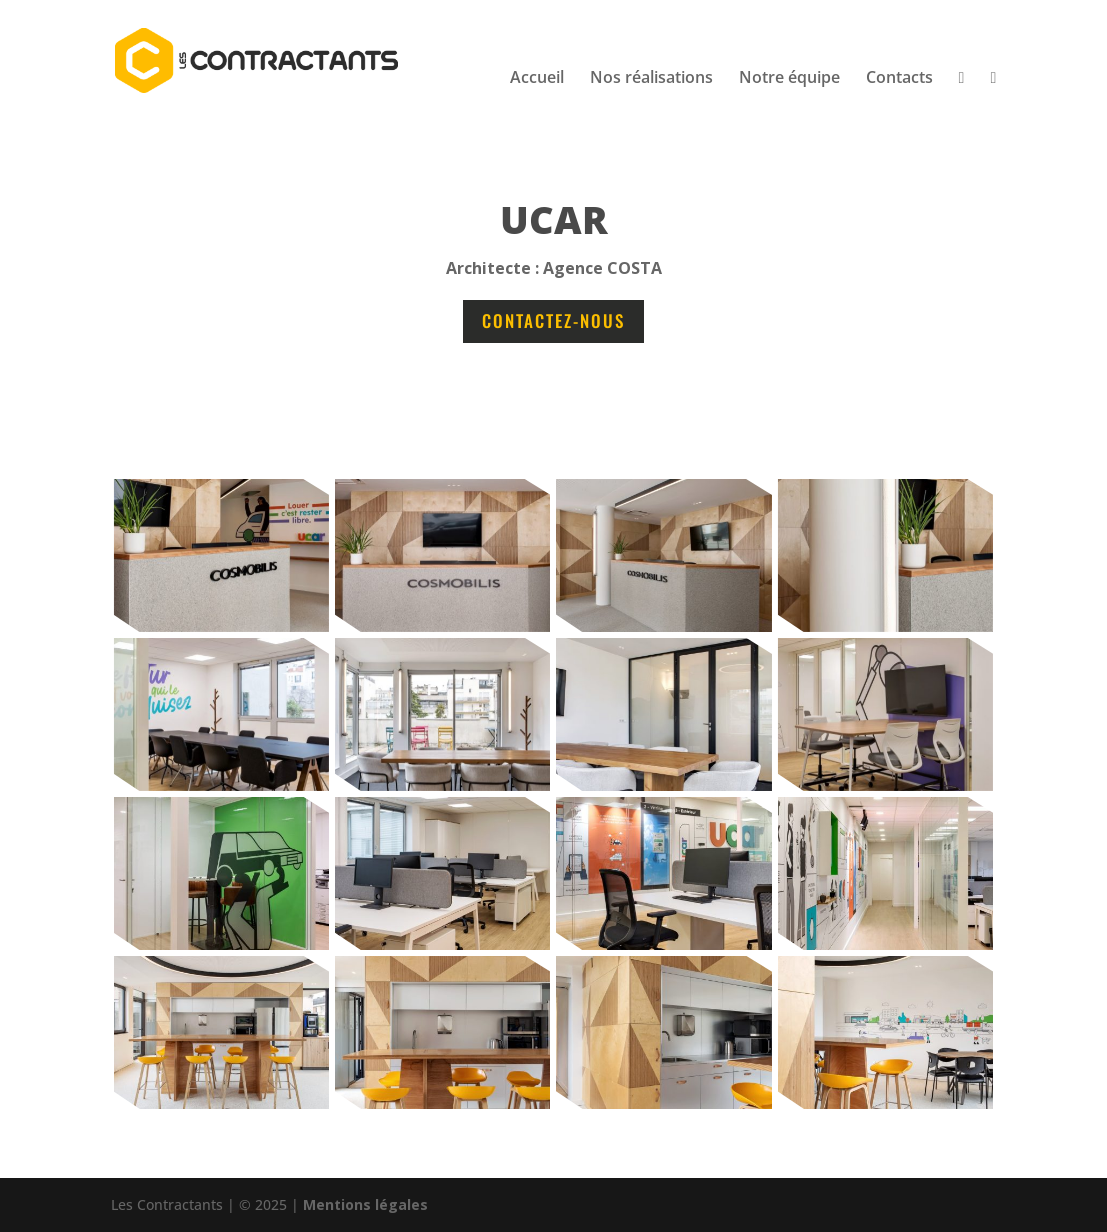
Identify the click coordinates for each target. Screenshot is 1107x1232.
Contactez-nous (553, 320)
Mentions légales (365, 1204)
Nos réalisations (651, 79)
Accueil (537, 79)
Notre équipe (789, 79)
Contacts (899, 79)
